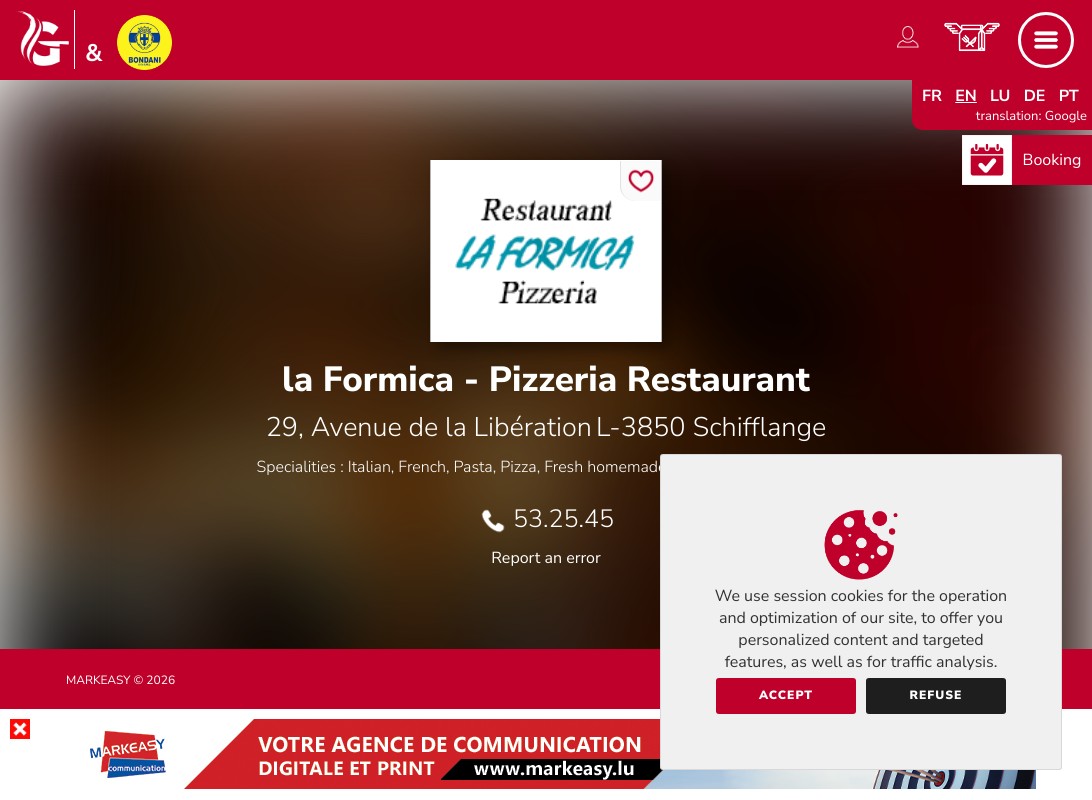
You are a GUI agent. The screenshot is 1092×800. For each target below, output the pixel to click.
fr (932, 96)
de (1035, 96)
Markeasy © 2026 (120, 681)
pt (1069, 96)
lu (1000, 96)
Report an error (545, 558)
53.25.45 (563, 519)
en (966, 96)
